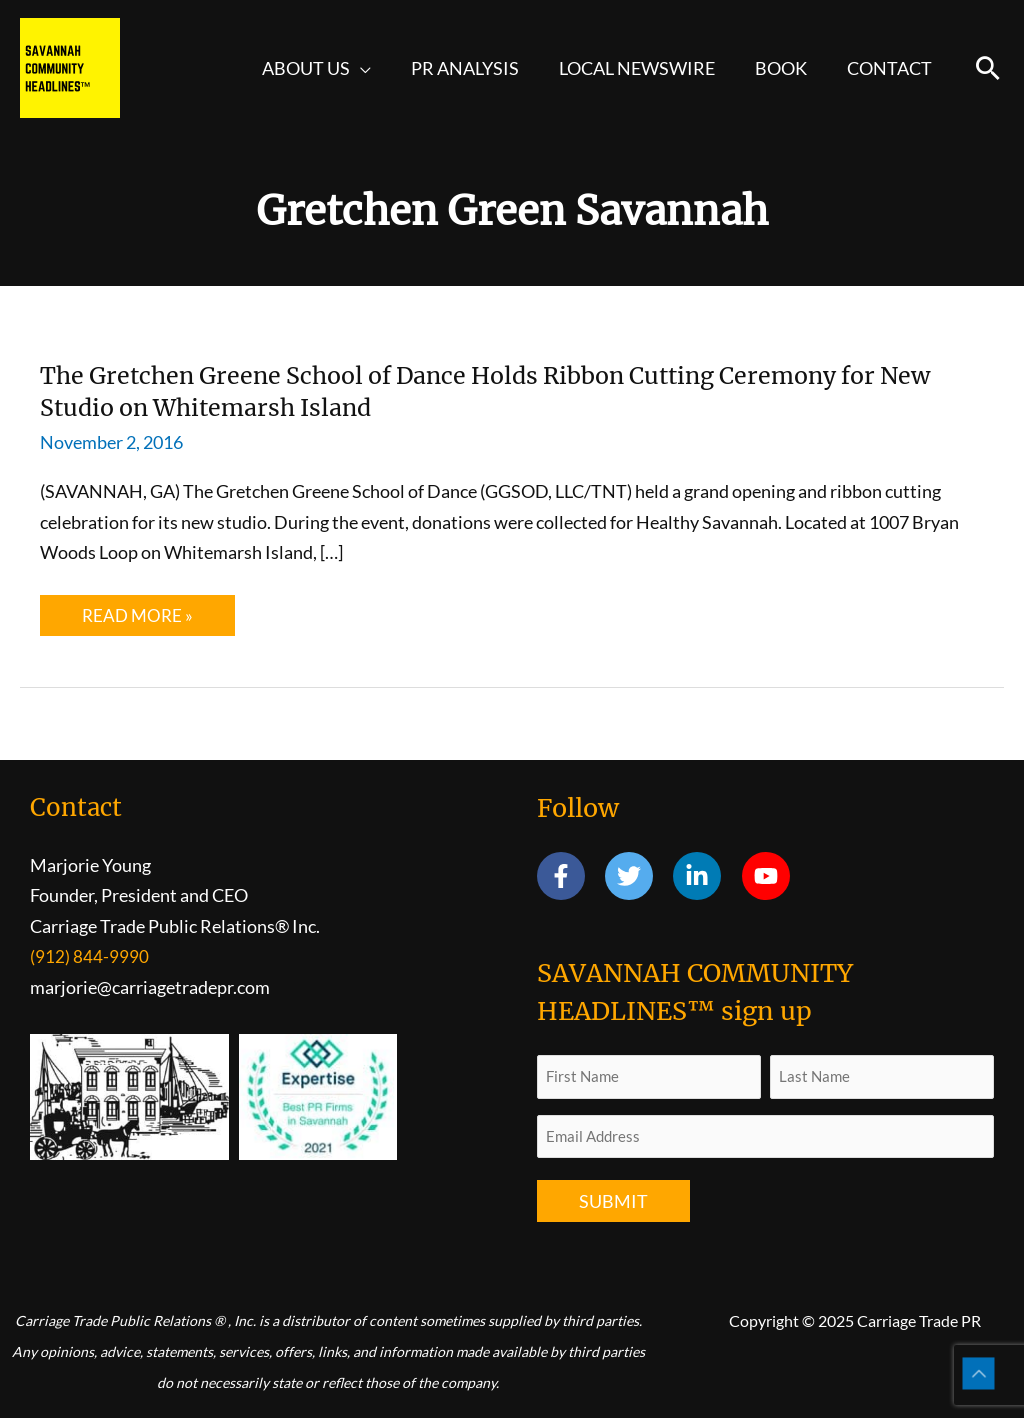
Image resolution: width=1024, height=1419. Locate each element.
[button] (988, 68)
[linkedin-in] (705, 877)
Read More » (143, 620)
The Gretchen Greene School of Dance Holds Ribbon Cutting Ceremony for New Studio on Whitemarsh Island (510, 390)
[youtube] (769, 877)
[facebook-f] (569, 877)
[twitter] (637, 877)
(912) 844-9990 (89, 957)
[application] (378, 68)
